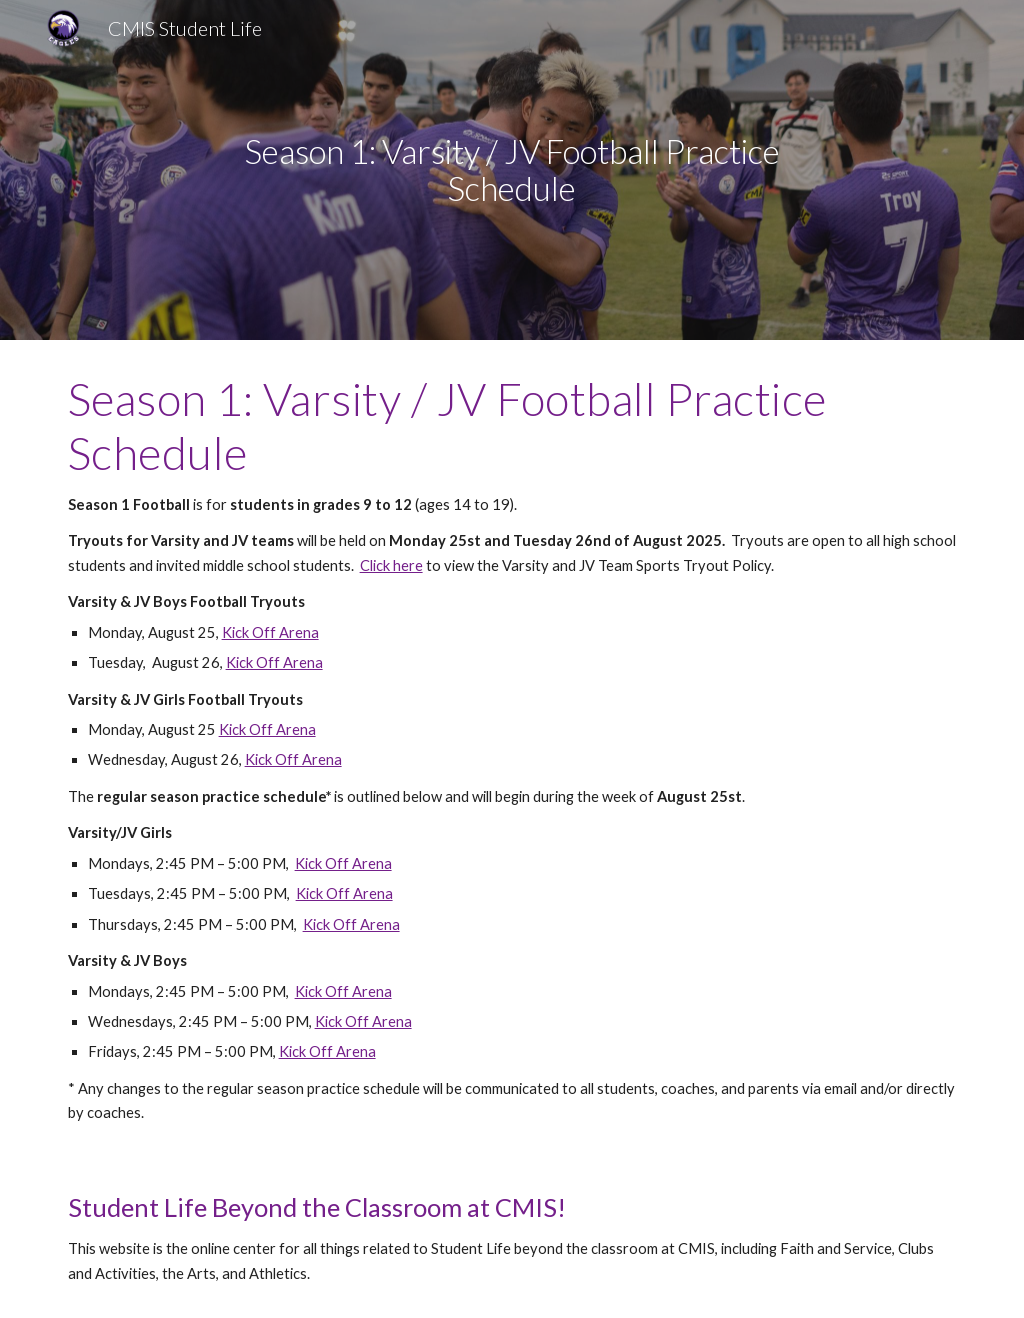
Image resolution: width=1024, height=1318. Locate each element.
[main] (511, 169)
